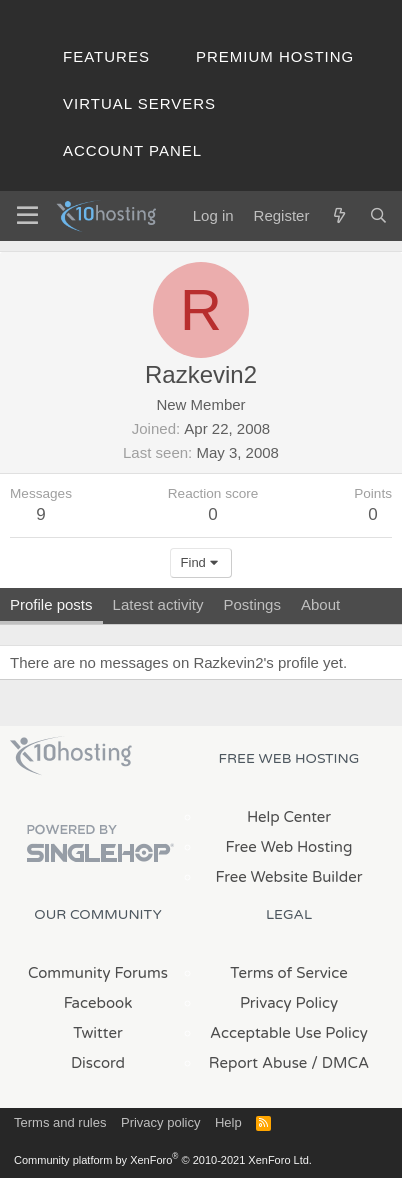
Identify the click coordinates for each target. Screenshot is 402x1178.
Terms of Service (289, 973)
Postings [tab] (252, 604)
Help (228, 1122)
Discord (98, 1063)
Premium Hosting (275, 56)
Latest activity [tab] (158, 604)
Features (106, 56)
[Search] (378, 215)
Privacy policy (160, 1122)
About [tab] (320, 604)
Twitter (97, 1033)
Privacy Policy (289, 1003)
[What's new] (338, 215)
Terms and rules (60, 1122)
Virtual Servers (139, 103)
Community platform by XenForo (163, 1160)
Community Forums (98, 973)
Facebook (98, 1003)
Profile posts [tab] (51, 604)
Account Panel (132, 150)
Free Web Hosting (289, 847)
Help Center (289, 817)
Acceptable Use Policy (289, 1033)
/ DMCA (340, 1063)
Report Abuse (258, 1063)
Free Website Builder (288, 877)
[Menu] (27, 216)
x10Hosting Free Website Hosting (71, 756)
